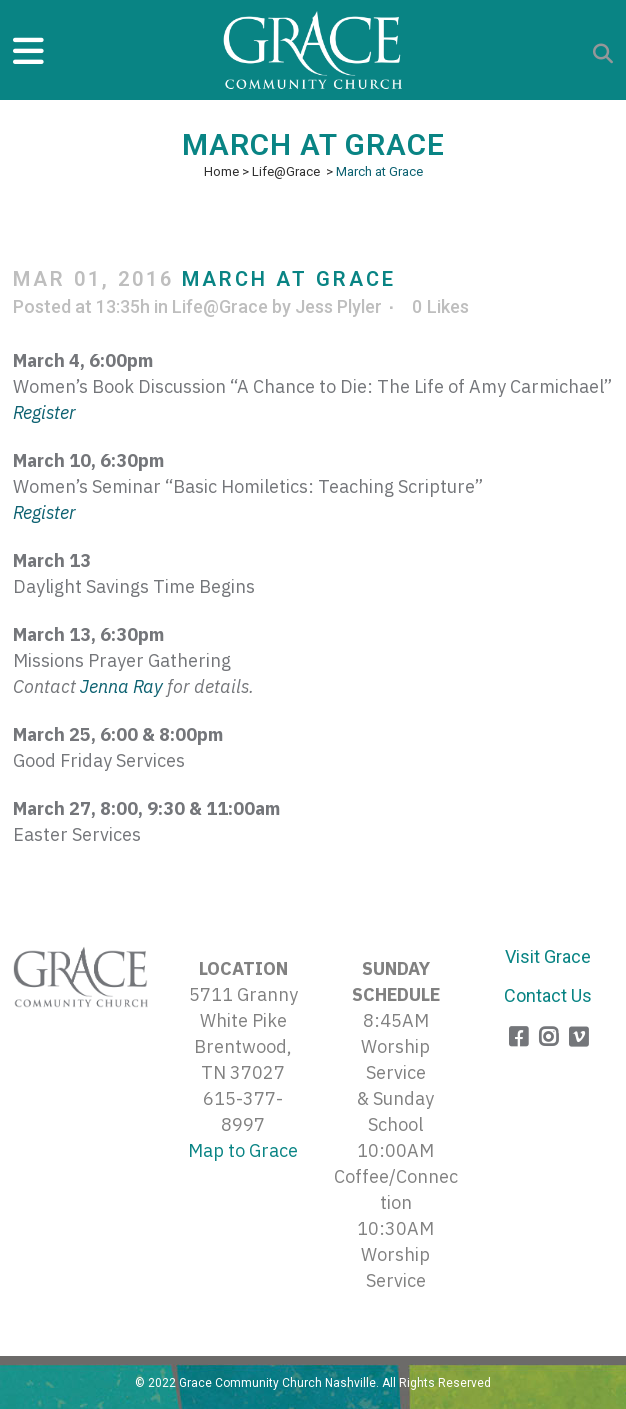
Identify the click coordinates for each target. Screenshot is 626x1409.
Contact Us (548, 995)
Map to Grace (243, 1150)
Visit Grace (548, 956)
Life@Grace (286, 171)
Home (221, 171)
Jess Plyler (338, 306)
